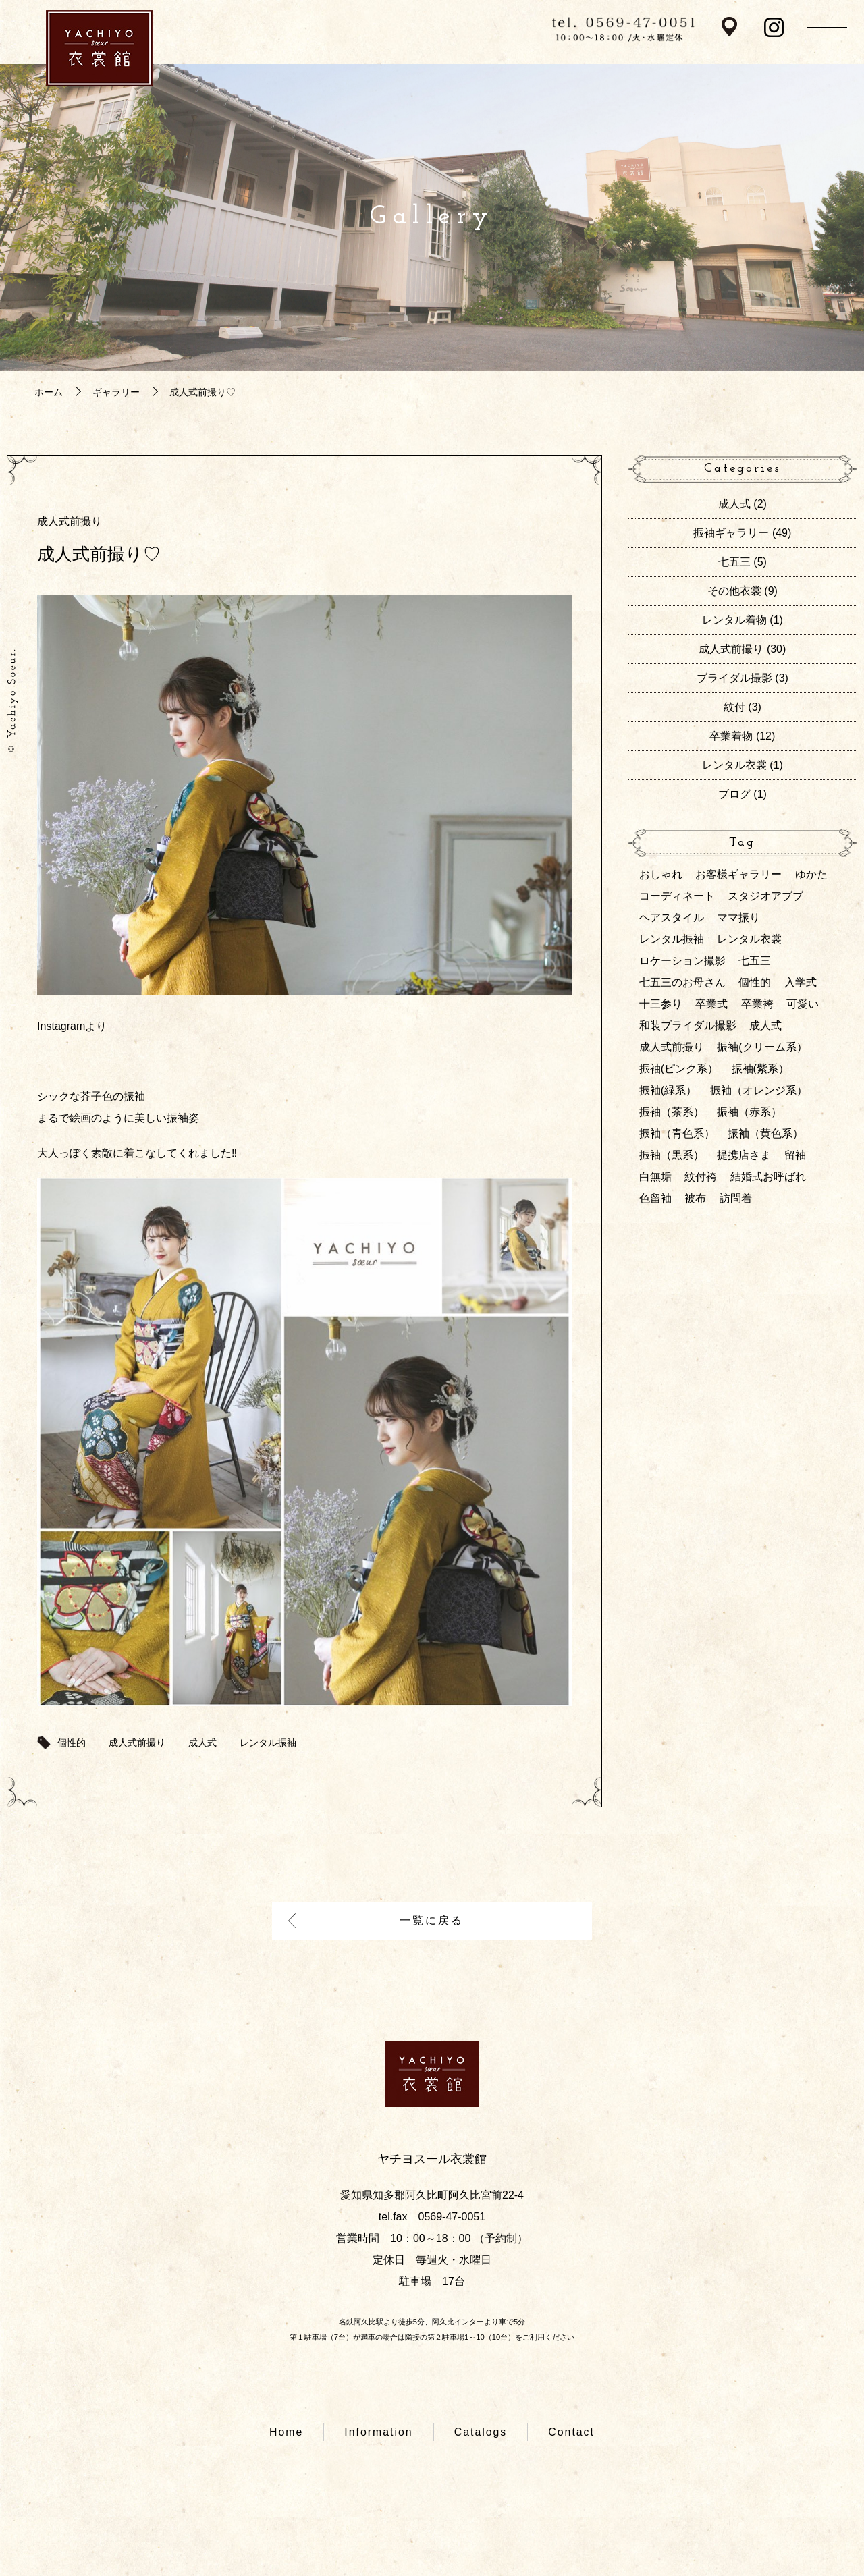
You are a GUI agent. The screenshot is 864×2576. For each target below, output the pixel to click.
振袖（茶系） (671, 1112)
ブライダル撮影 (734, 678)
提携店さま (744, 1155)
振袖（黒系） (671, 1155)
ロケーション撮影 (682, 960)
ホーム (48, 392)
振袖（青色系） (677, 1133)
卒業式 (711, 1004)
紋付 (734, 707)
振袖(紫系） (760, 1068)
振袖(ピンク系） (678, 1068)
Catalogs (481, 2433)
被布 (695, 1198)
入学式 (800, 982)
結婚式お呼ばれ (768, 1176)
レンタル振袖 (268, 1742)
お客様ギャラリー (738, 874)
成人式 (202, 1742)
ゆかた (811, 874)
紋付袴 (700, 1176)
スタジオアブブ (765, 896)
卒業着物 (731, 736)
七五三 (734, 562)
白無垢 (655, 1176)
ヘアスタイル (671, 917)
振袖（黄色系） (765, 1133)
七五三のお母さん (682, 982)
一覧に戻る (432, 1921)
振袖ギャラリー (731, 533)
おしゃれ (660, 874)
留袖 (795, 1155)
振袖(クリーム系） (762, 1047)
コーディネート (677, 896)
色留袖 (655, 1198)
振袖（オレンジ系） (758, 1090)
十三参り (660, 1004)
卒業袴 (757, 1004)
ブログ (734, 794)
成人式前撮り (69, 521)
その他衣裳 (734, 591)
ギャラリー (116, 392)
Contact (572, 2433)
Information (378, 2433)
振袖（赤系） (749, 1112)
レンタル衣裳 (734, 765)
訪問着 (736, 1198)
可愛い (802, 1004)
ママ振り (738, 917)
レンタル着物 (734, 620)
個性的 (71, 1742)
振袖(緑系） (668, 1090)
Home (286, 2433)
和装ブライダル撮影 (687, 1025)
